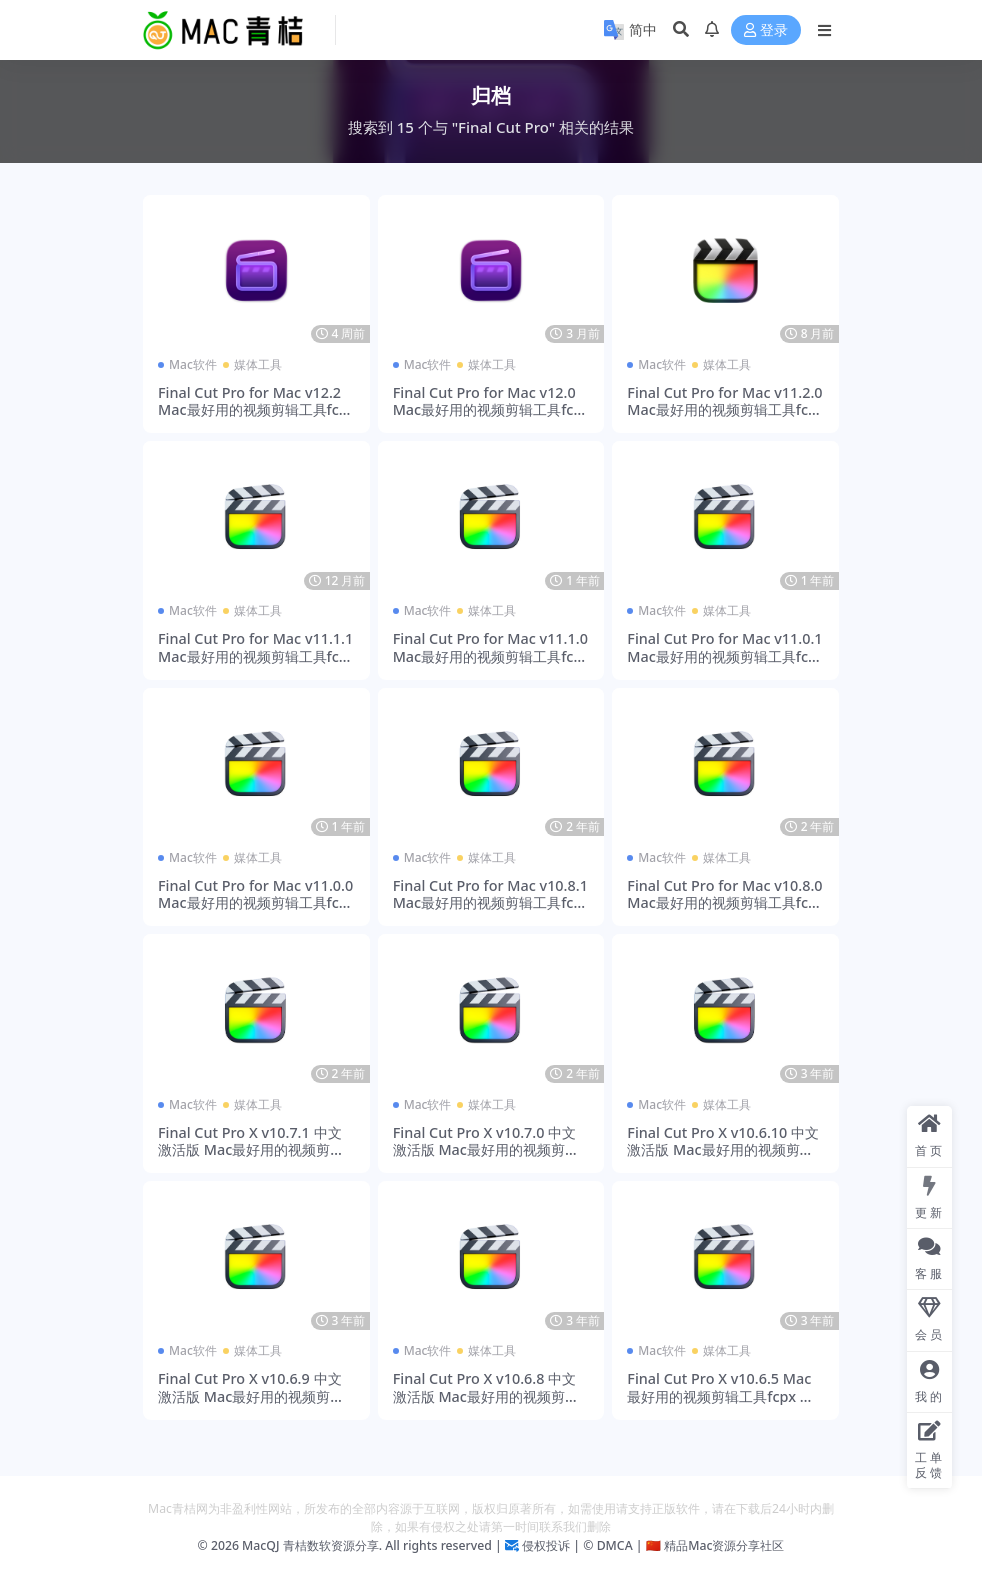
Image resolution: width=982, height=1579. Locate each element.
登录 (766, 30)
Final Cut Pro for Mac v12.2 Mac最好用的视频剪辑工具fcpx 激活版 (253, 410)
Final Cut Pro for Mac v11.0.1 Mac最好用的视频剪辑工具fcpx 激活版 (724, 656)
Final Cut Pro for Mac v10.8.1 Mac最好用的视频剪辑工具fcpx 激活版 (490, 903)
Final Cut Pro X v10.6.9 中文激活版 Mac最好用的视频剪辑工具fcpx (251, 1396)
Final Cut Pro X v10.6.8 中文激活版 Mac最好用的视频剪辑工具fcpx (486, 1396)
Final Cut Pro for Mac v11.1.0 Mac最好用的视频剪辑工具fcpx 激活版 (490, 656)
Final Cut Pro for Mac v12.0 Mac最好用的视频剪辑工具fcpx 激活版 (488, 410)
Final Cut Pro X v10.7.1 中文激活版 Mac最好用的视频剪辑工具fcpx (251, 1150)
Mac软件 (193, 364)
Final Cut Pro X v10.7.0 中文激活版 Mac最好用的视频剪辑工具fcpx (486, 1150)
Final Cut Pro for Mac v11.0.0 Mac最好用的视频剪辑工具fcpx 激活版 (255, 903)
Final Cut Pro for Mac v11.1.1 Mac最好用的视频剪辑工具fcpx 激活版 (255, 656)
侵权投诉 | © (556, 1545)
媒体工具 (258, 364)
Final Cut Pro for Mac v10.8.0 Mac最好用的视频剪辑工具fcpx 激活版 (724, 903)
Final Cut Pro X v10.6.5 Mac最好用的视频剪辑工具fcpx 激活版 (720, 1396)
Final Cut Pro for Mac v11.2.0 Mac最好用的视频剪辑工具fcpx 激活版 (724, 410)
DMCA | (617, 1545)
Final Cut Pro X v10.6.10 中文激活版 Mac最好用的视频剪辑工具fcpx (723, 1150)
